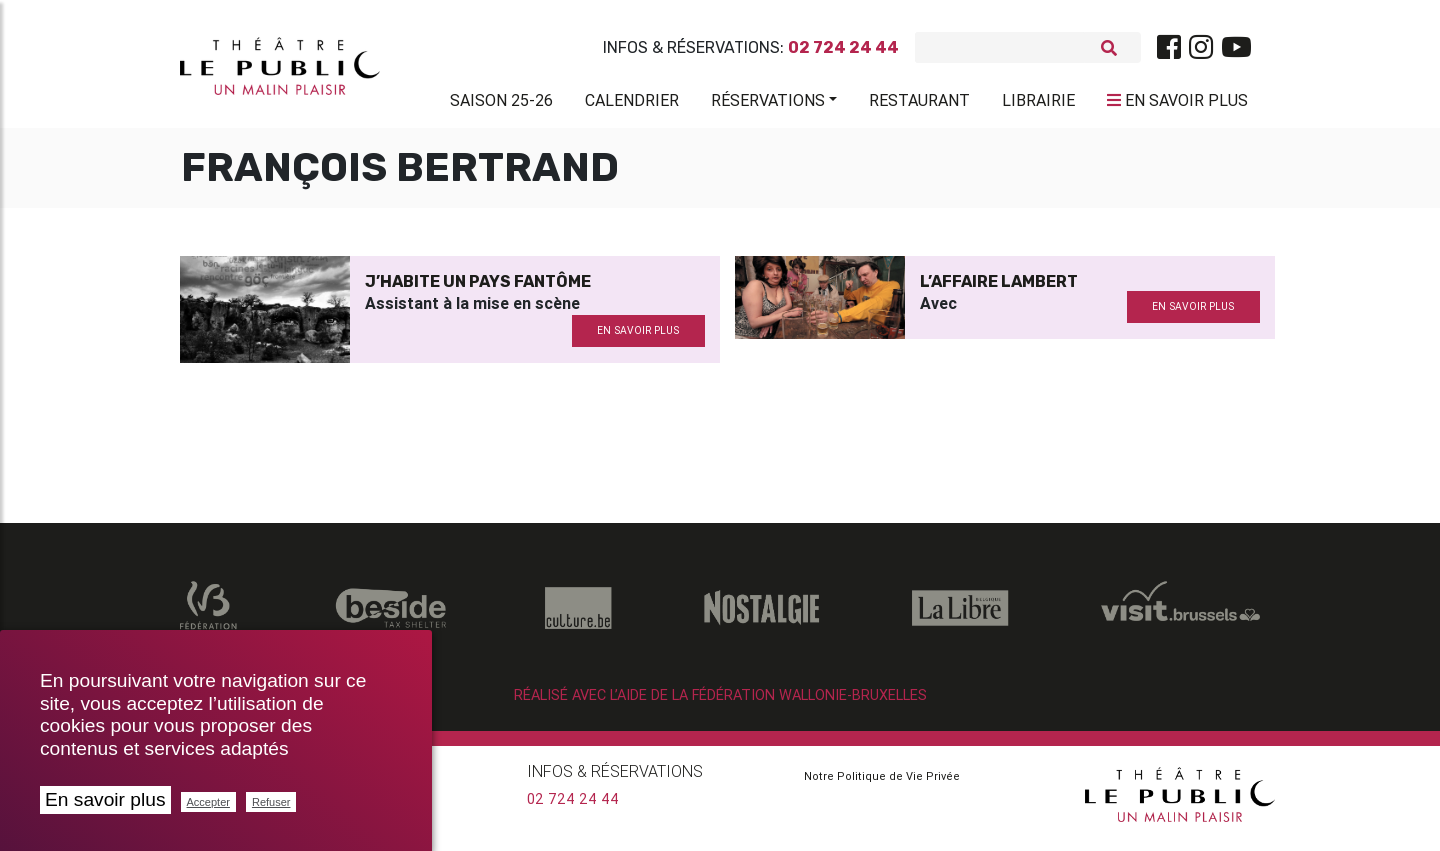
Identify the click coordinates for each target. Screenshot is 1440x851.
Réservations (768, 104)
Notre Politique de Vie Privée (882, 784)
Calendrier (632, 104)
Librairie (1038, 104)
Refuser (271, 802)
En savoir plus (105, 799)
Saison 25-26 (501, 104)
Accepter (208, 802)
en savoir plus (638, 338)
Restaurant (919, 104)
